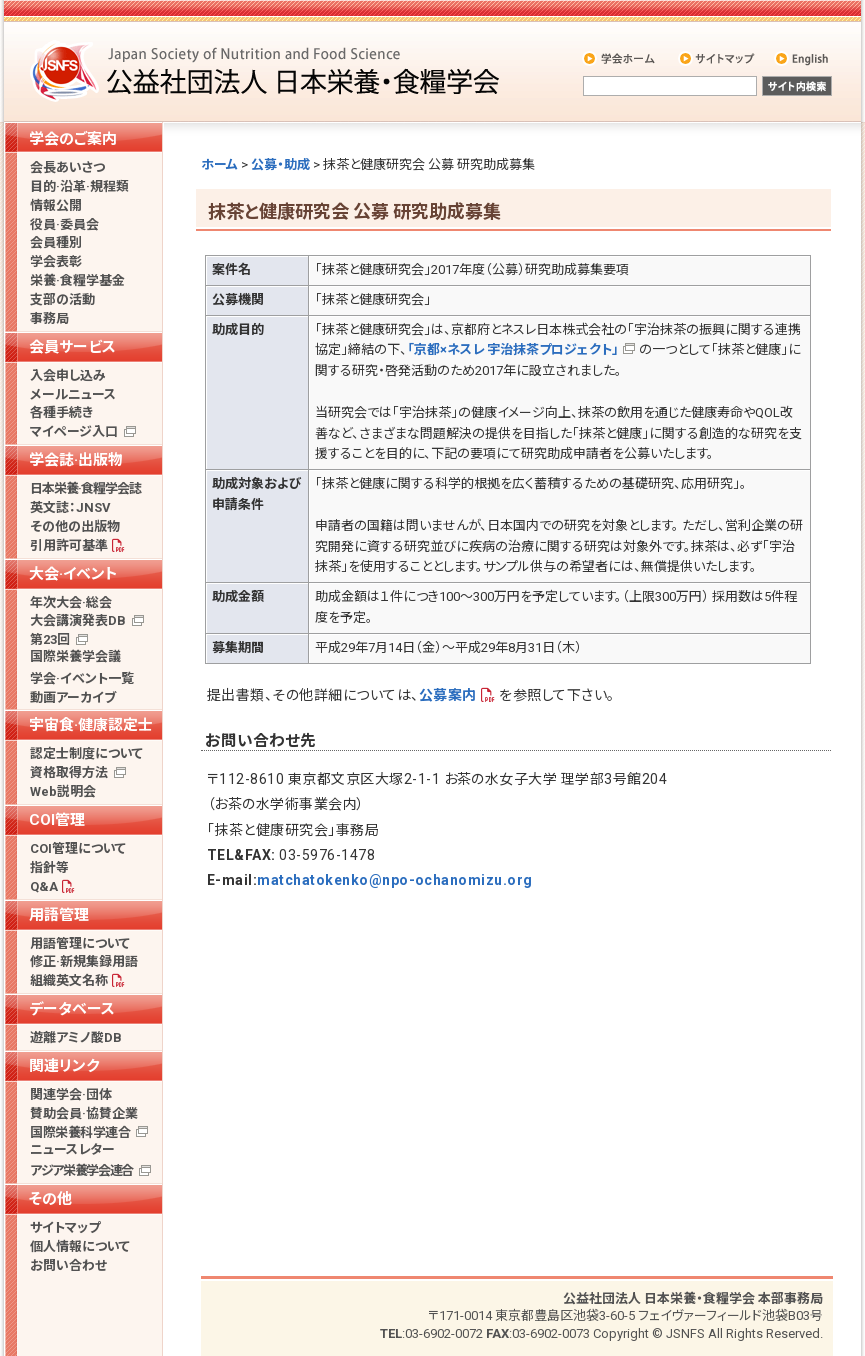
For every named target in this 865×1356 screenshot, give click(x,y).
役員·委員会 (64, 224)
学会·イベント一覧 (82, 678)
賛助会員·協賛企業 (84, 1113)
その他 (50, 1199)
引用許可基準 (69, 545)
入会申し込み (68, 375)
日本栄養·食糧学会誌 (85, 488)
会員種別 (56, 242)
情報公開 (56, 205)
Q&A (44, 886)
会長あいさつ (67, 167)
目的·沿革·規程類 (79, 186)
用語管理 (59, 915)
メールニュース (73, 394)
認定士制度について (86, 753)
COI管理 (57, 820)
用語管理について (80, 943)
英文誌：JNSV (70, 507)
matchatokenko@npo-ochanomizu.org (394, 880)
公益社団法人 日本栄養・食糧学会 (268, 70)
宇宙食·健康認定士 (91, 725)
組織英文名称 (69, 980)
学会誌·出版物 (76, 460)
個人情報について (80, 1246)
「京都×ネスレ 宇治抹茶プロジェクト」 (513, 349)
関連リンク (64, 1066)
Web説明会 (63, 791)
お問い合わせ (68, 1265)
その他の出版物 (75, 526)
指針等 (49, 867)
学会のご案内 (73, 139)
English (803, 58)
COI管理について (78, 848)
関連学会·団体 (71, 1094)
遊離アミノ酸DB (76, 1037)
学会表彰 (56, 261)
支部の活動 (62, 299)
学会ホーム (620, 58)
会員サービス (72, 347)
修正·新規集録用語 (84, 961)
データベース (72, 1009)
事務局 (49, 318)
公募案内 (448, 695)
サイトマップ (718, 58)
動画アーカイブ (73, 697)
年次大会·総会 (71, 602)
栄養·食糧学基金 (77, 280)
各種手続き (61, 412)
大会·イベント (73, 574)
